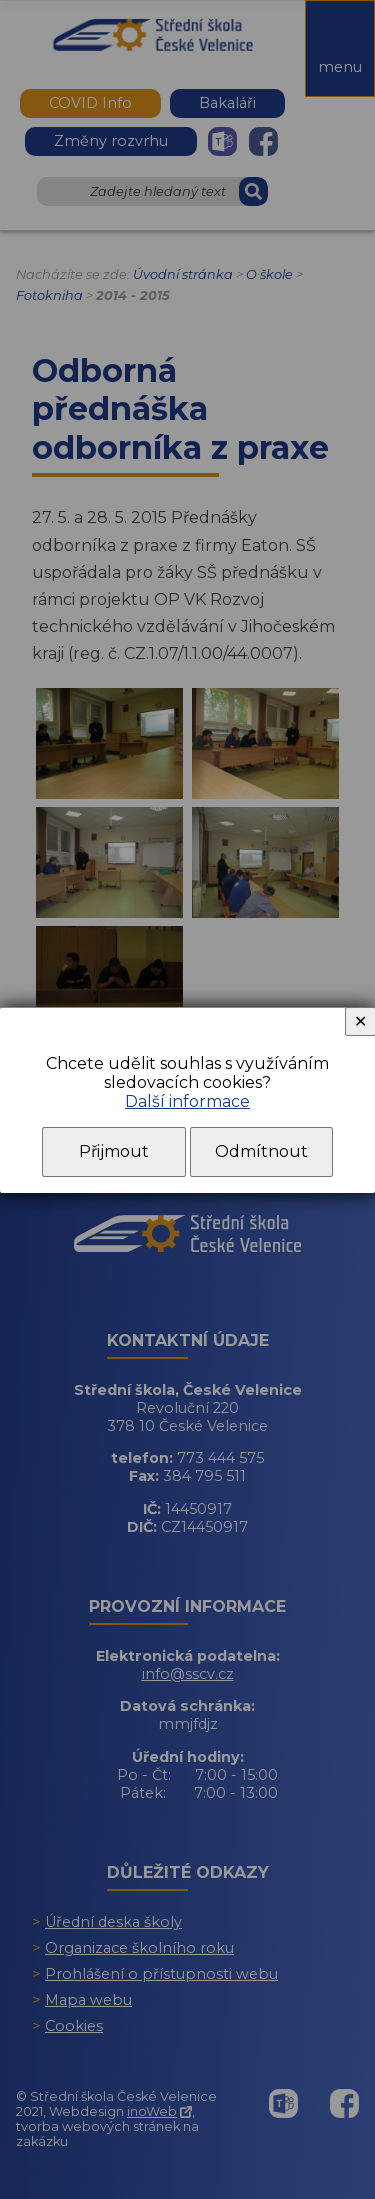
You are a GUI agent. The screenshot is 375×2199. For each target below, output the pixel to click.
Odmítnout (261, 1151)
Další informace (187, 1101)
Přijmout (114, 1151)
